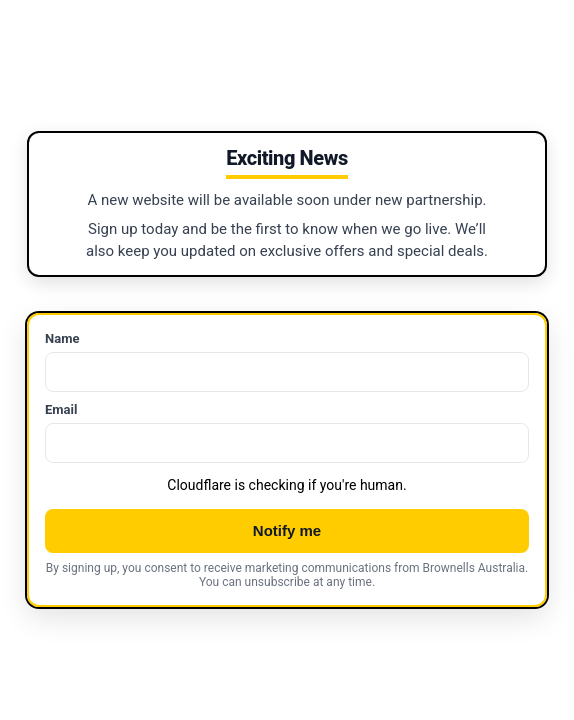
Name (62, 338)
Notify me (287, 530)
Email (61, 409)
